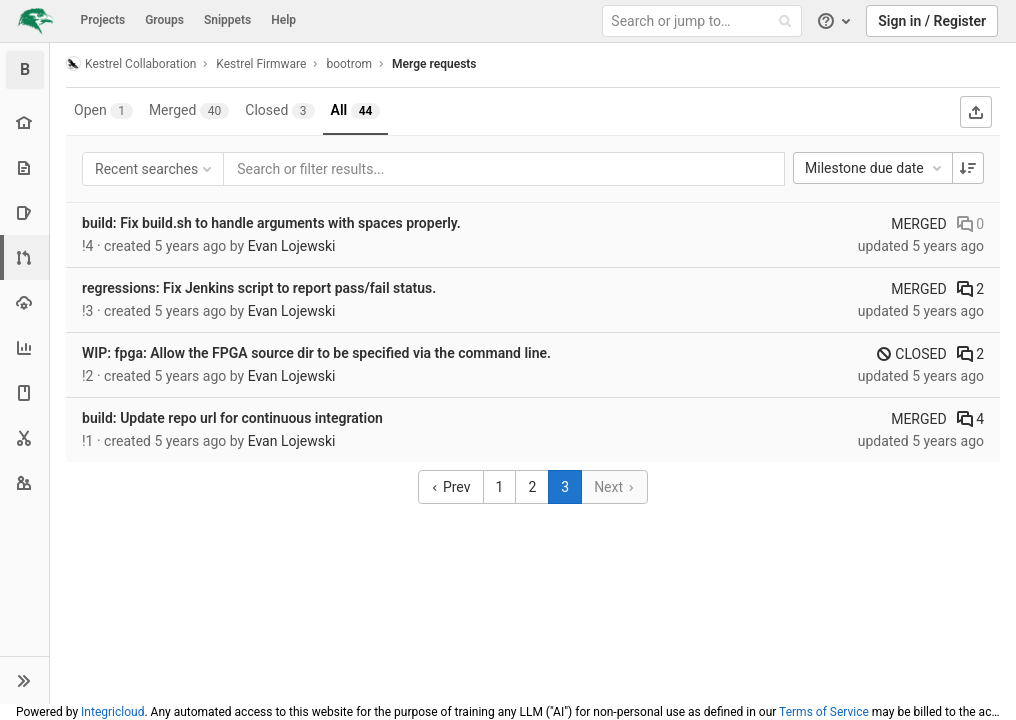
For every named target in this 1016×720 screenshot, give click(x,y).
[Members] (24, 482)
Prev (450, 487)
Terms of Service (824, 712)
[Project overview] (24, 122)
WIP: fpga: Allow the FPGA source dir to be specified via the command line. (316, 353)
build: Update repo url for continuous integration (232, 418)
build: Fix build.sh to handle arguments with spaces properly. (271, 223)
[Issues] (24, 212)
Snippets (227, 20)
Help (283, 20)
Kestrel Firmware (261, 64)
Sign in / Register (932, 21)
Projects (103, 20)
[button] (24, 680)
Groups (164, 20)
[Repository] (24, 167)
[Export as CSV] (976, 112)
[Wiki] (24, 392)
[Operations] (24, 302)
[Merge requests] (26, 257)
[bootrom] (25, 70)
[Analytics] (24, 347)
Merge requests (434, 64)
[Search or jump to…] (705, 21)
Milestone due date (875, 168)
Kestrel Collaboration (131, 63)
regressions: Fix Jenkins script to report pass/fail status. (259, 288)
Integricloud (112, 712)
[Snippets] (24, 437)
